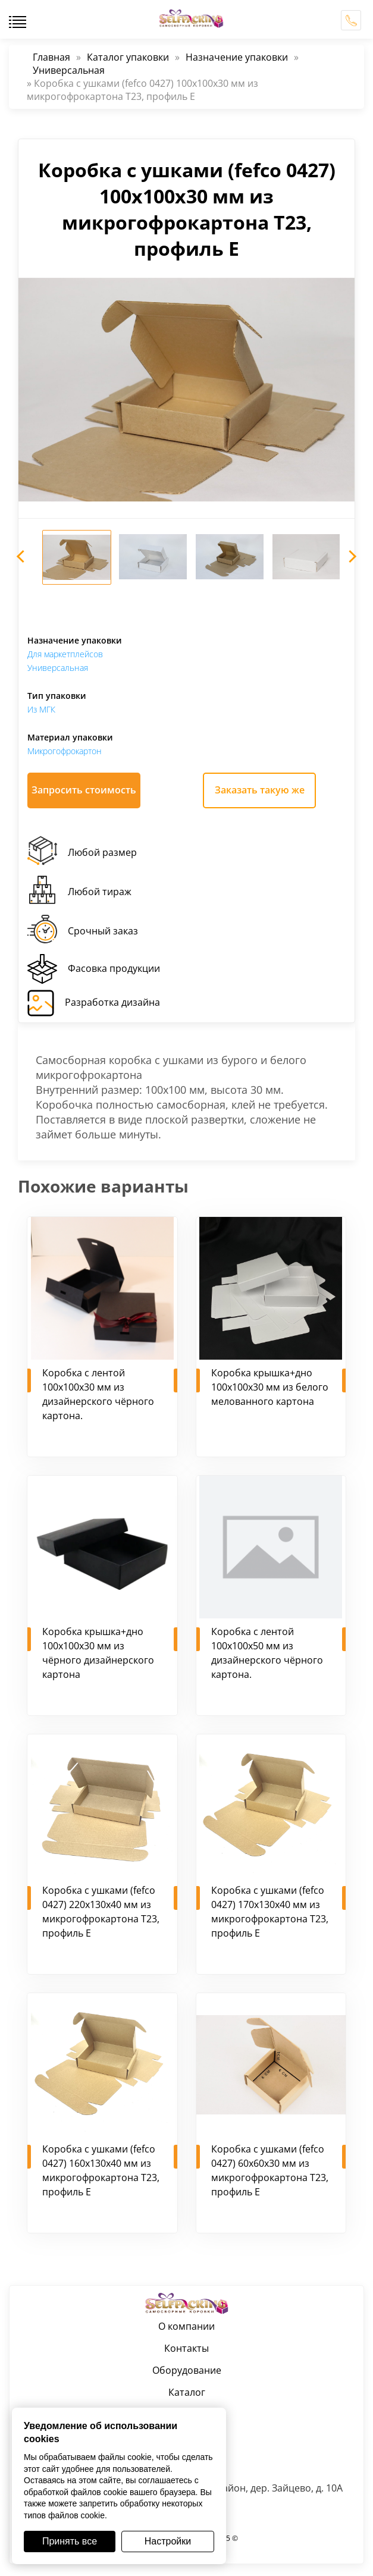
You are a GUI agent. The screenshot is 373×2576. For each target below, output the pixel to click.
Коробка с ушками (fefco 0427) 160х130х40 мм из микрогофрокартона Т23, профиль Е (100, 2170)
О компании (186, 2326)
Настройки (168, 2541)
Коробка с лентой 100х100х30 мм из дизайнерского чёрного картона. (98, 1394)
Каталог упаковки (128, 57)
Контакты (186, 2348)
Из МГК (41, 709)
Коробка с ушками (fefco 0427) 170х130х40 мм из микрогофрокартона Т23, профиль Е (269, 1912)
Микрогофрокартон (64, 751)
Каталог (186, 2392)
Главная (51, 57)
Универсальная (69, 70)
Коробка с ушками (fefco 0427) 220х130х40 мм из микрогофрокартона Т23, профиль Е (100, 1912)
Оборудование (186, 2370)
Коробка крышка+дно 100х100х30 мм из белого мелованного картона (269, 1387)
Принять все (69, 2541)
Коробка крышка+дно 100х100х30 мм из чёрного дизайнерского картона (98, 1653)
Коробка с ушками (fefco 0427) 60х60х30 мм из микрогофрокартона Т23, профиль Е (269, 2170)
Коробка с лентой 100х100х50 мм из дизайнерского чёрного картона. (267, 1653)
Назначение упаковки (237, 57)
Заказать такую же (260, 789)
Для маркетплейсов (65, 654)
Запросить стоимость (84, 789)
